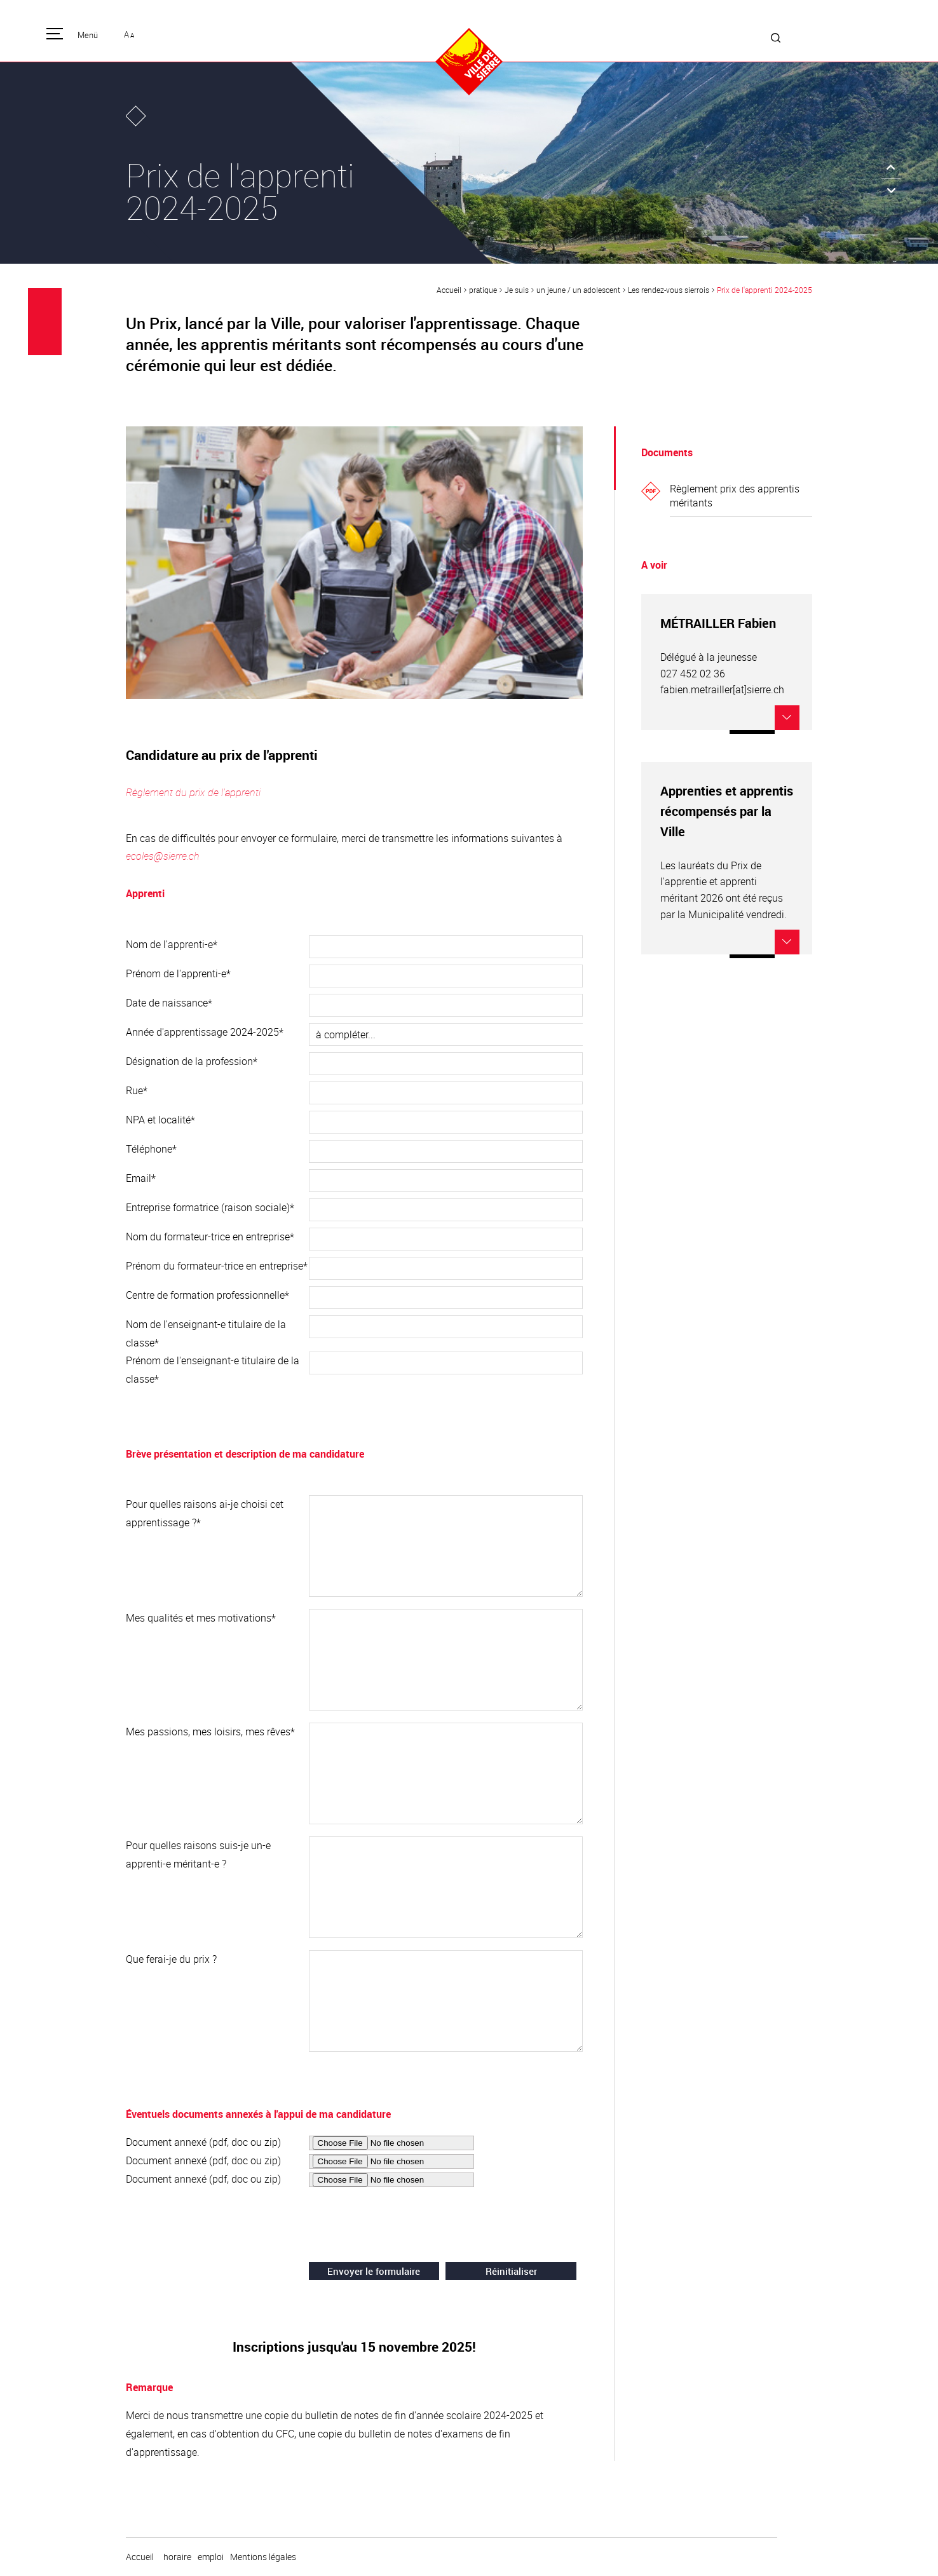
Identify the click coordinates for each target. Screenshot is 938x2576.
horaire (177, 2557)
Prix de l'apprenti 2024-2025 (764, 290)
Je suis (517, 290)
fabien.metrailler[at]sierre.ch (722, 689)
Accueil (449, 290)
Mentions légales (263, 2557)
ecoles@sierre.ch (163, 856)
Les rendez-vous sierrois (668, 290)
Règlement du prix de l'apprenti (193, 792)
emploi (211, 2557)
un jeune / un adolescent (578, 290)
